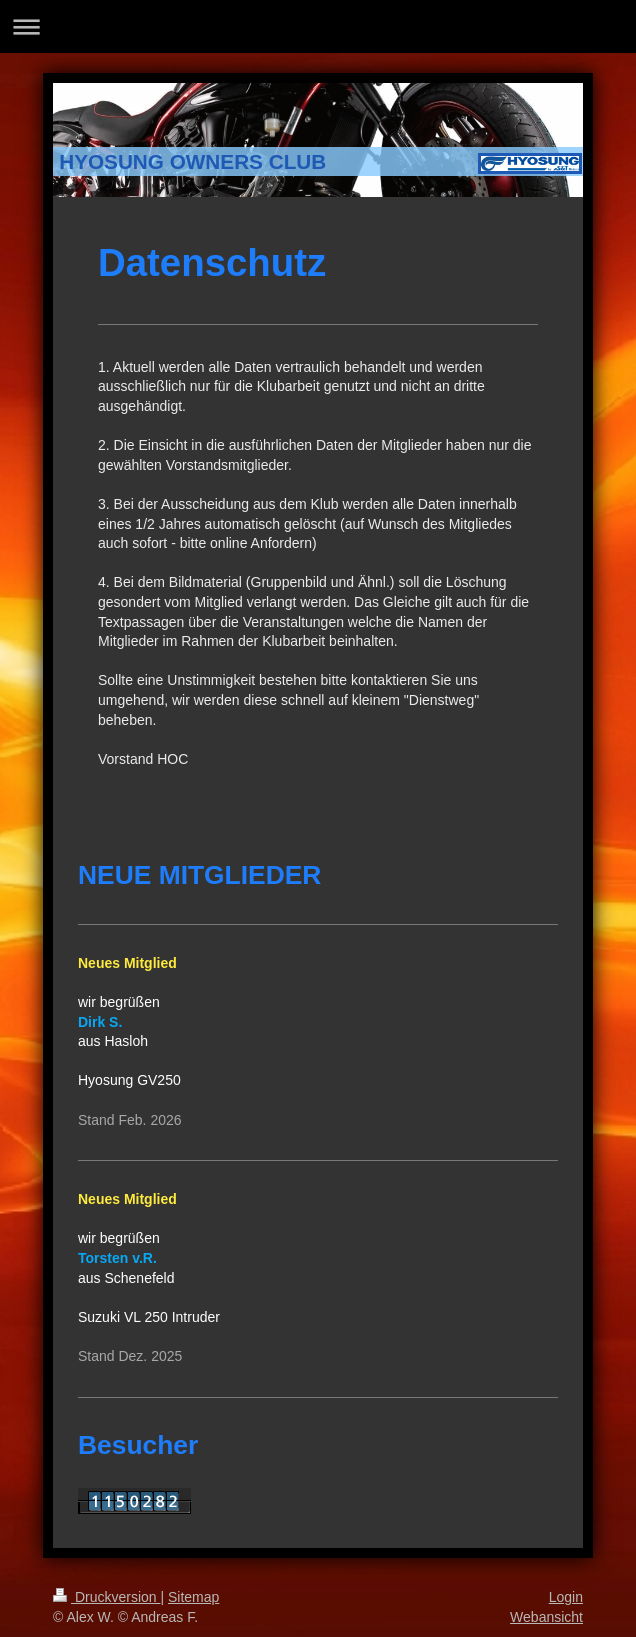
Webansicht (546, 1617)
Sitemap (193, 1597)
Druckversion (106, 1597)
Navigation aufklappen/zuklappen (318, 26)
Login (566, 1597)
